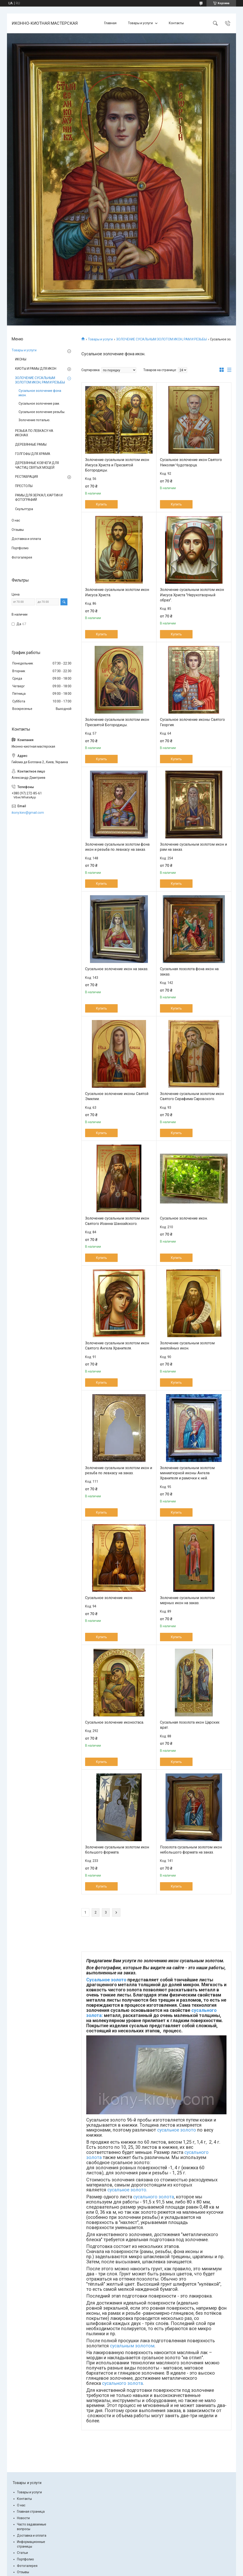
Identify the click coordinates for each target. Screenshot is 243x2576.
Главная (110, 23)
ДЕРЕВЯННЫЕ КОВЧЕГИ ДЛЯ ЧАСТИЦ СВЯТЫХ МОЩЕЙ (37, 465)
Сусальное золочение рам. (39, 403)
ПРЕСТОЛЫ (24, 486)
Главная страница (31, 2511)
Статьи (22, 2553)
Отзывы (18, 530)
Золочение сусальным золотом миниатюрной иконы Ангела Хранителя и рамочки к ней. (187, 1473)
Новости (23, 2518)
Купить (101, 504)
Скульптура (24, 509)
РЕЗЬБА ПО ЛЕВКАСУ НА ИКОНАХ (34, 433)
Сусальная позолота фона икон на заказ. (189, 971)
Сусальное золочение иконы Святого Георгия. (192, 722)
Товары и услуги (140, 23)
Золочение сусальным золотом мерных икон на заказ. (187, 1600)
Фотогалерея (22, 557)
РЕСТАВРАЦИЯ (26, 476)
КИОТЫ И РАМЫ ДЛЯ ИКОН (35, 368)
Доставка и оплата (26, 539)
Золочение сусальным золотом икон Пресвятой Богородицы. (117, 722)
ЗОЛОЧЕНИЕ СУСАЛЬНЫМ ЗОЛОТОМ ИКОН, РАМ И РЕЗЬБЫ (161, 339)
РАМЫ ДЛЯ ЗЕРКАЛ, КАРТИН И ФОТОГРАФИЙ (39, 497)
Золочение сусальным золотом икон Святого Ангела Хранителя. (117, 1345)
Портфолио (20, 548)
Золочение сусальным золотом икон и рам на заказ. (193, 847)
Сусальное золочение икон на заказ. (116, 969)
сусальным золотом (132, 2346)
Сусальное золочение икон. (184, 1218)
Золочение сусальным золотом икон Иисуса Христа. (117, 592)
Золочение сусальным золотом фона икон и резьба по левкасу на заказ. (117, 847)
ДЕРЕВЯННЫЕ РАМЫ (31, 444)
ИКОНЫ (20, 359)
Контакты (176, 23)
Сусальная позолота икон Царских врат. (190, 1725)
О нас (16, 520)
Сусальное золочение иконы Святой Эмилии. (116, 1096)
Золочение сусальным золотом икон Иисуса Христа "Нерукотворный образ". (192, 594)
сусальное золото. (127, 2190)
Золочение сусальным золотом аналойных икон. (187, 1345)
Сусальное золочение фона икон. (40, 393)
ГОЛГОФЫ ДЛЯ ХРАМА (32, 454)
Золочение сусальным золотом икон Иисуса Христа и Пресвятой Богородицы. (117, 465)
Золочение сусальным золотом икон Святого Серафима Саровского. (192, 1096)
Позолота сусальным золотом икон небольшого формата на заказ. (191, 1849)
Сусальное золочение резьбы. (42, 412)
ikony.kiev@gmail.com (28, 812)
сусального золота (153, 2197)
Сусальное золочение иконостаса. (114, 1722)
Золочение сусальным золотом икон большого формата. (117, 1849)
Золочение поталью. (34, 420)
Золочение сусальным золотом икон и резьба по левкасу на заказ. (118, 1470)
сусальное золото (176, 2130)
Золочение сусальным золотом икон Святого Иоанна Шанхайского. (117, 1221)
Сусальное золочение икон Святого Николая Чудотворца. (191, 462)
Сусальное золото (106, 1980)
